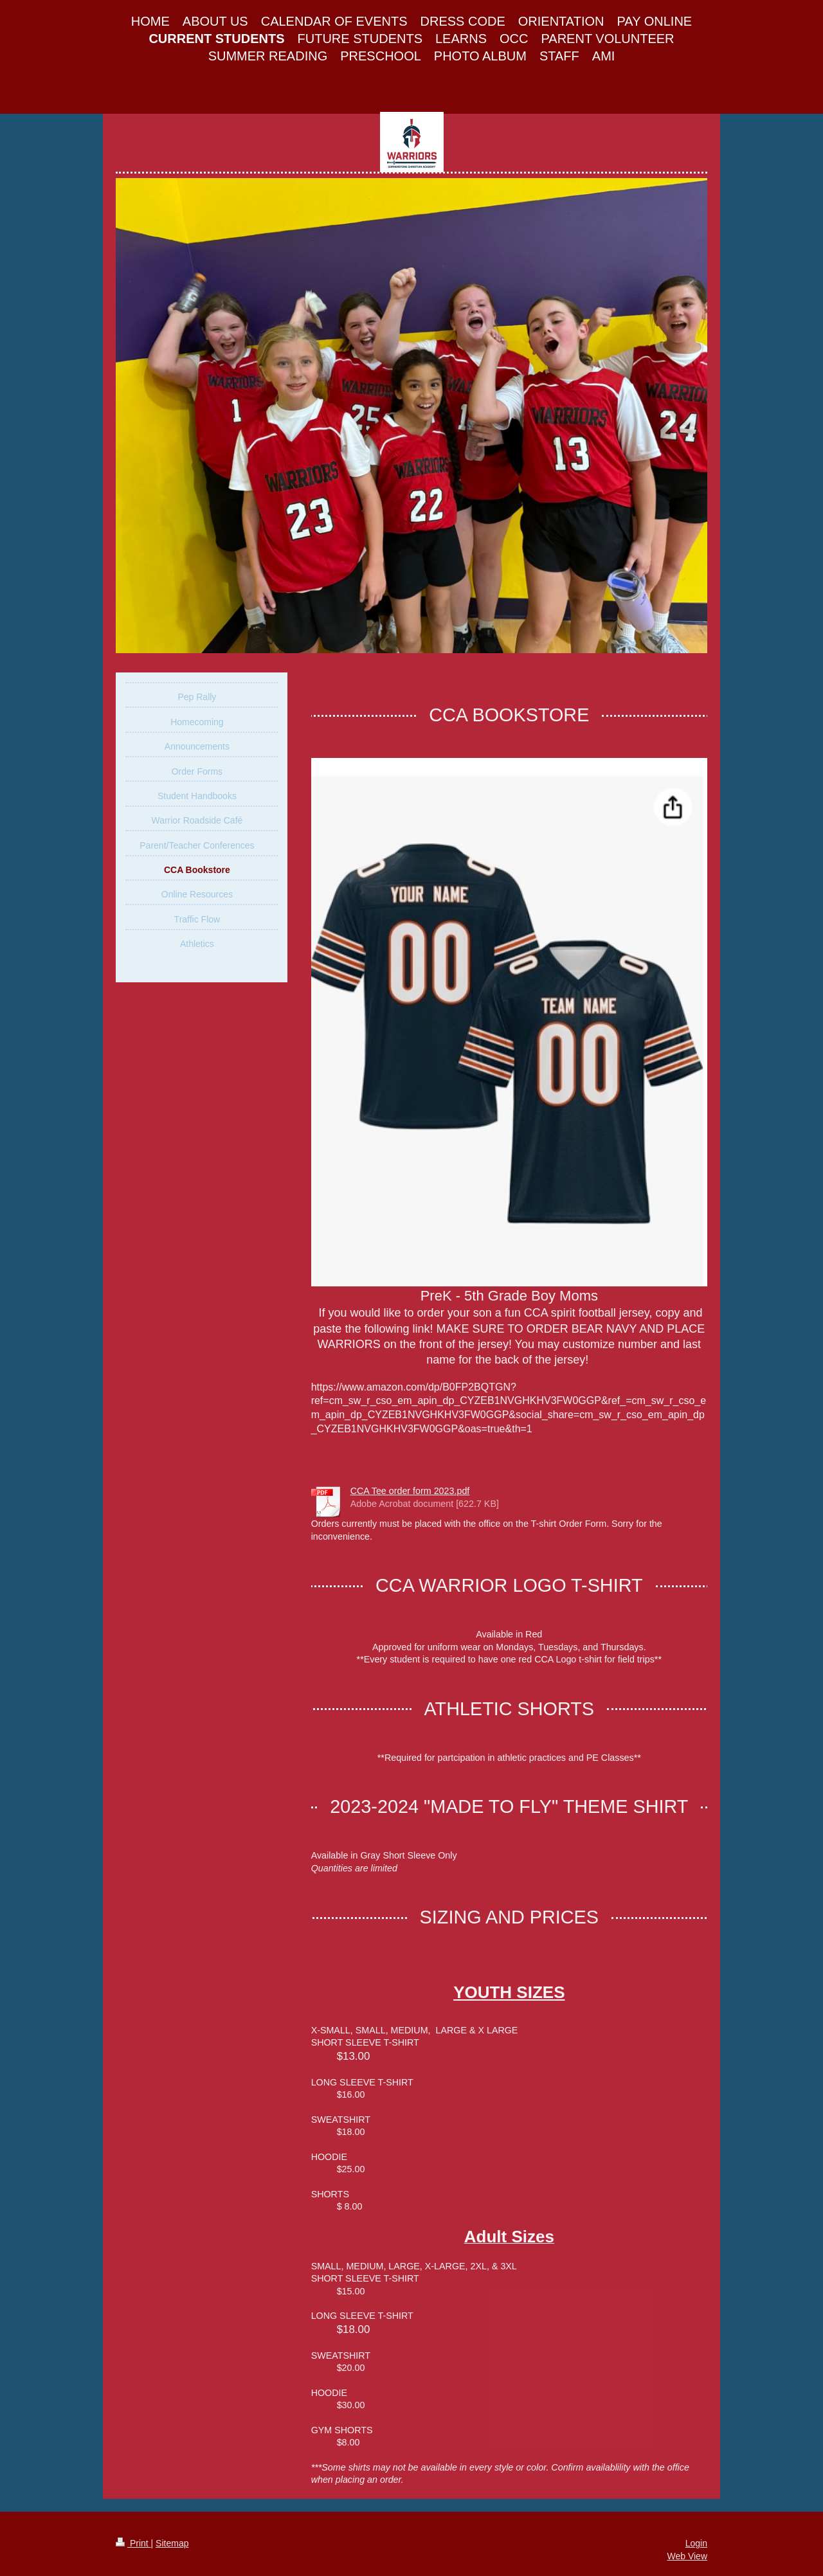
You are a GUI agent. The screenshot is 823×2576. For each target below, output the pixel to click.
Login (696, 2543)
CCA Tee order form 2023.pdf (410, 1491)
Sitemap (172, 2543)
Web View (687, 2556)
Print (133, 2543)
